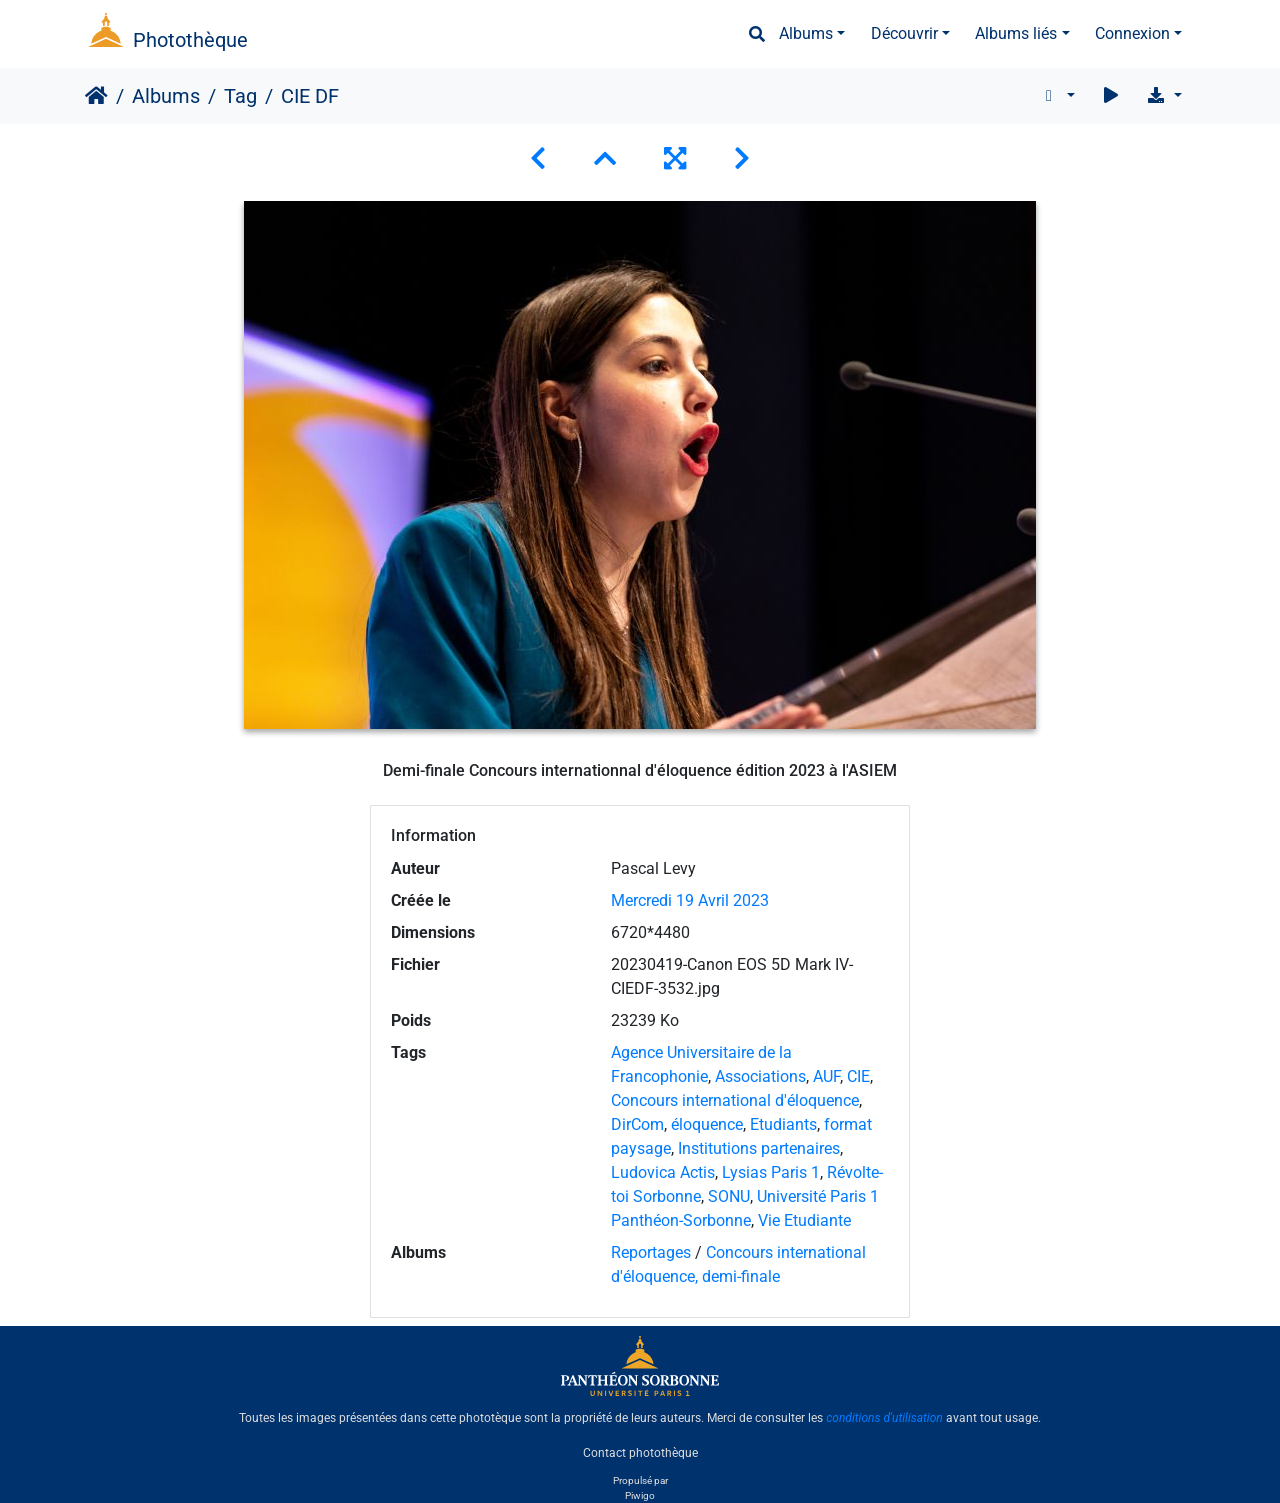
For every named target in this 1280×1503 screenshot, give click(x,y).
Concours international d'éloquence (735, 1100)
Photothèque (190, 40)
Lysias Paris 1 (771, 1172)
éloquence (707, 1124)
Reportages (651, 1252)
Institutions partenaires (759, 1148)
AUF (826, 1076)
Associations (760, 1076)
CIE (858, 1076)
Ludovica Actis (663, 1172)
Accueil (96, 96)
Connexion (1132, 33)
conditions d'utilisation (884, 1418)
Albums (806, 33)
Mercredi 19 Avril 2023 (690, 900)
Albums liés (1016, 33)
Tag (240, 96)
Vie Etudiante (804, 1220)
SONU (729, 1196)
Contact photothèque (640, 1452)
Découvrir (904, 33)
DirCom (637, 1124)
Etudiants (783, 1124)
